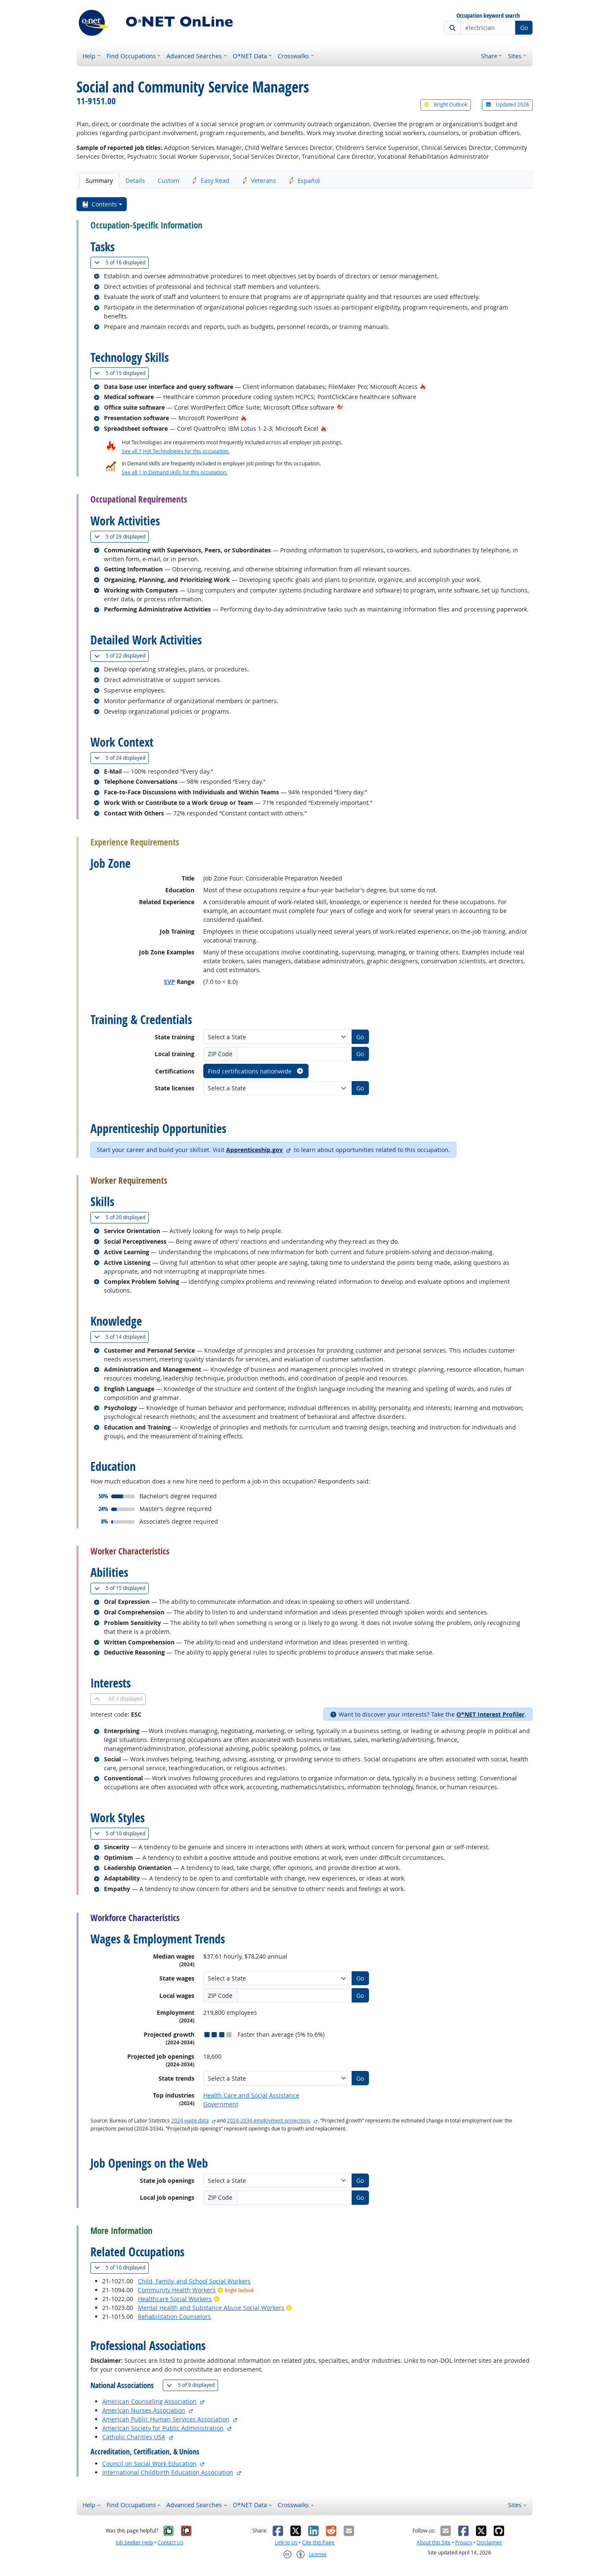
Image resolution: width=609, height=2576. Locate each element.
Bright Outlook (445, 104)
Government (220, 2104)
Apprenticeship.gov (254, 1150)
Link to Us (286, 2542)
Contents (99, 204)
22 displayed (121, 656)
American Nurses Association (143, 2410)
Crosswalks (293, 56)
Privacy (463, 2542)
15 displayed (121, 373)
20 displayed (121, 1217)
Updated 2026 (507, 104)
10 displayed (121, 1833)
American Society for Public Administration (163, 2428)
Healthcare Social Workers (175, 2299)
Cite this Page (318, 2542)
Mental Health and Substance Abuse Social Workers (211, 2308)
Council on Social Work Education (149, 2463)
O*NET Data (250, 56)
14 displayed (121, 1337)
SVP (169, 982)
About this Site (434, 2542)
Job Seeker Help (134, 2542)
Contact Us (170, 2542)
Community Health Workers (177, 2290)
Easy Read (210, 180)
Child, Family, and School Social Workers (194, 2281)
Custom (168, 181)
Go (524, 28)
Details (135, 181)
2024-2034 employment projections (269, 2120)
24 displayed (121, 758)
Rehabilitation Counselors (174, 2316)
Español (304, 180)
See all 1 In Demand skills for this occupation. (174, 472)
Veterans (259, 180)
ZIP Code (220, 1054)
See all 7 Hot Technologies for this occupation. (175, 451)
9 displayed (192, 2385)
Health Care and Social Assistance (251, 2095)
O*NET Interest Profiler (490, 1714)
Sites (515, 56)
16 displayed (121, 262)
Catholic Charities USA (133, 2437)
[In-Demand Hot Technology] (340, 407)
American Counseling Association (149, 2401)
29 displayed (121, 537)
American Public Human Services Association (165, 2419)
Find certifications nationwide (256, 1071)
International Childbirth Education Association (167, 2472)
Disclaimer (489, 2542)
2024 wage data (190, 2120)
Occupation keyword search (488, 15)
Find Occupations (131, 56)
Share (489, 56)
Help (89, 56)
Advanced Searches (194, 56)
